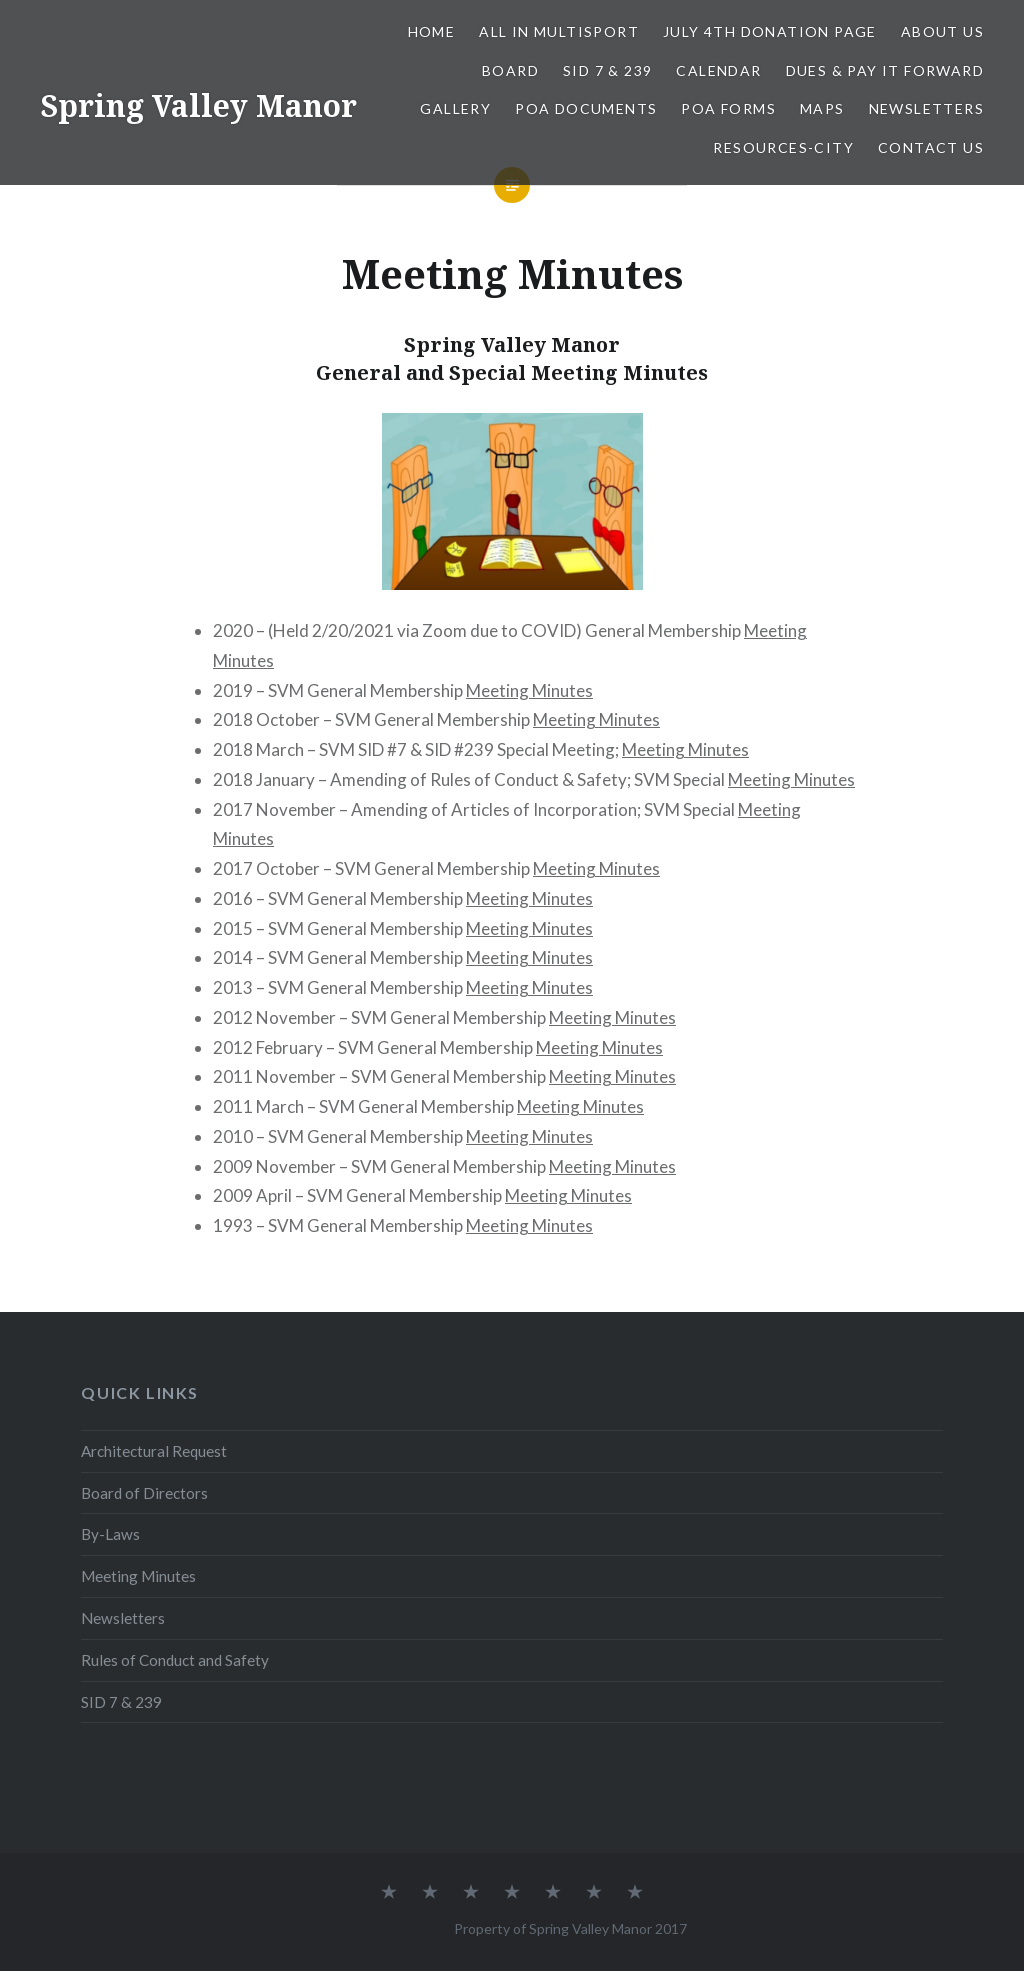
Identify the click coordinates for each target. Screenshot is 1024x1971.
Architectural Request (154, 1451)
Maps (822, 108)
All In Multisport (559, 31)
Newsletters (926, 108)
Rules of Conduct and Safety (175, 1660)
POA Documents (586, 108)
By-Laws (110, 1534)
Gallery (455, 108)
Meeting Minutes (529, 690)
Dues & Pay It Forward (885, 70)
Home (432, 31)
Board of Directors (144, 1493)
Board (510, 70)
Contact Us (931, 147)
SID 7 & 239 (607, 70)
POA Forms (728, 108)
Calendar (718, 70)
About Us (942, 31)
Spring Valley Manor (198, 105)
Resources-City (783, 147)
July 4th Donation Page (770, 31)
